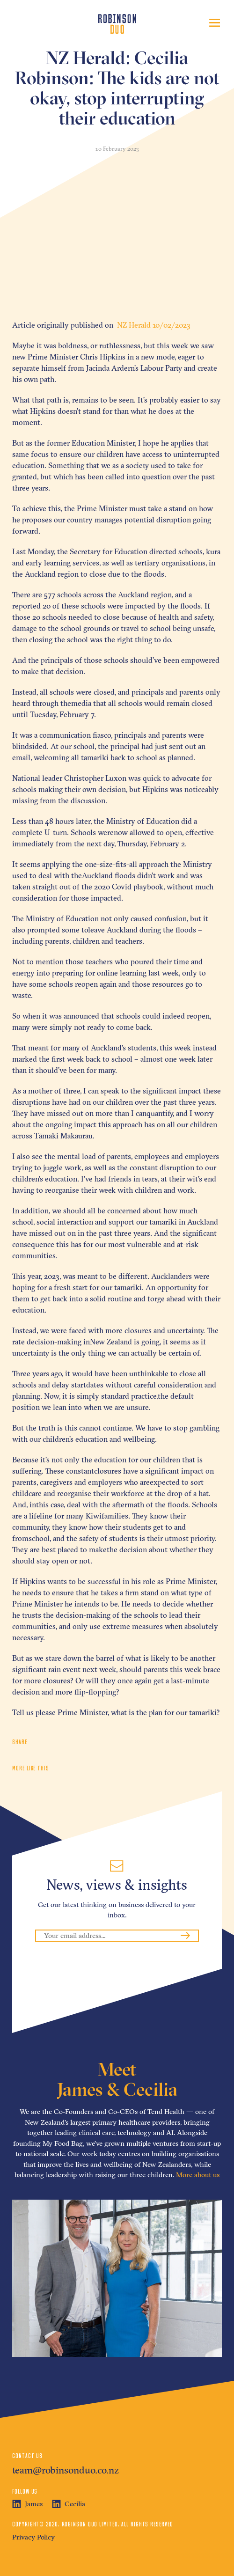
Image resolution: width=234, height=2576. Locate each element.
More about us (197, 2174)
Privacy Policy (33, 2536)
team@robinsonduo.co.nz (65, 2470)
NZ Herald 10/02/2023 (152, 325)
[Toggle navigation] (214, 23)
